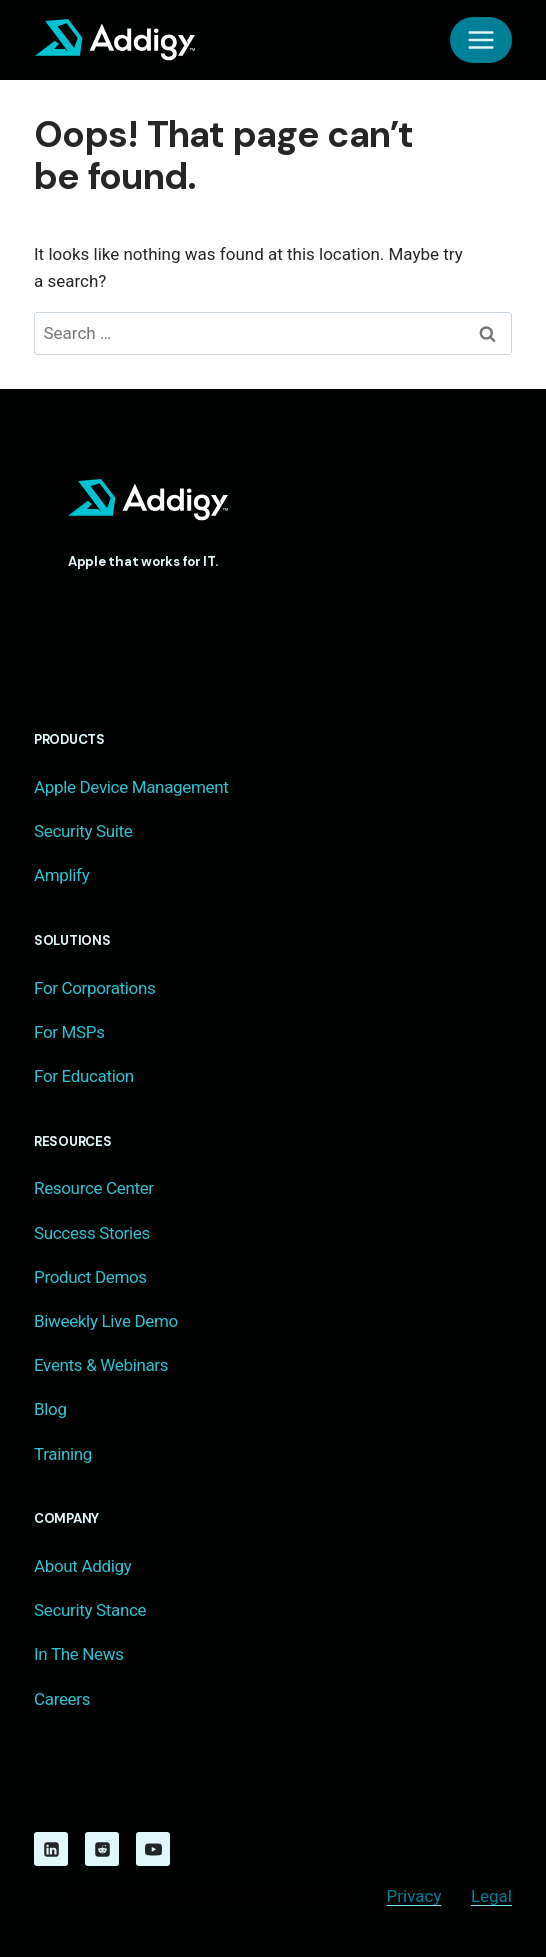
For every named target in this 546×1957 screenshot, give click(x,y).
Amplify (61, 875)
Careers (62, 1699)
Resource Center (94, 1188)
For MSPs (69, 1032)
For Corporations (94, 988)
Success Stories (92, 1233)
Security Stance (90, 1610)
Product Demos (90, 1277)
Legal (491, 1896)
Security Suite (83, 831)
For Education (84, 1076)
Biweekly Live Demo (106, 1321)
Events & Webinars (101, 1365)
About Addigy (82, 1566)
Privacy (414, 1896)
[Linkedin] (51, 1849)
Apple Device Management (131, 787)
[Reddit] (102, 1849)
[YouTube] (153, 1849)
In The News (79, 1654)
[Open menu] (481, 40)
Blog (50, 1409)
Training (63, 1454)
